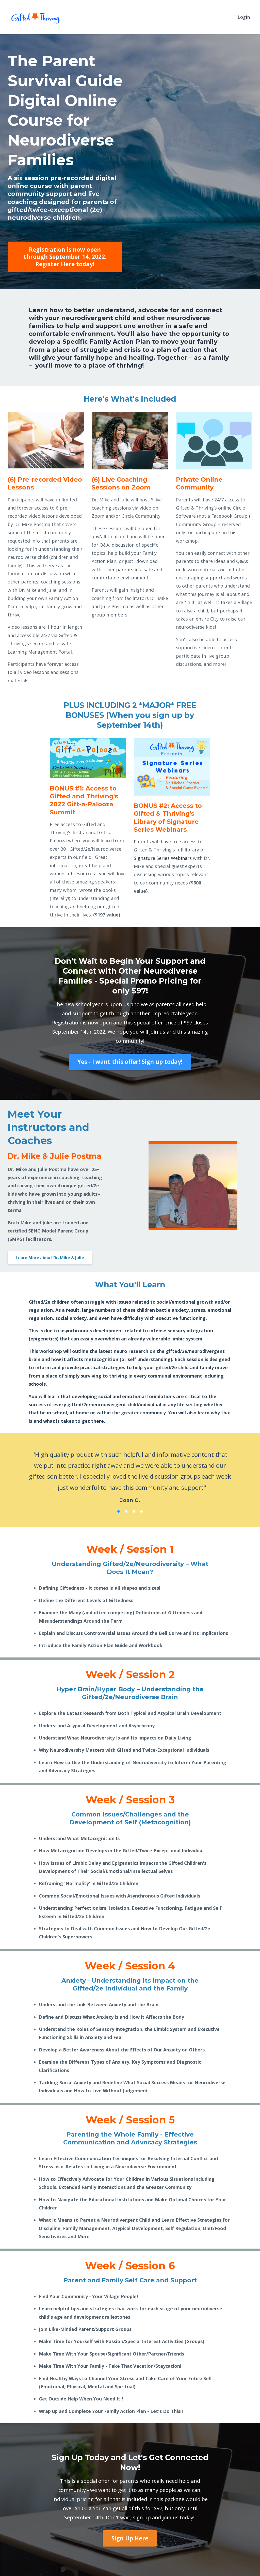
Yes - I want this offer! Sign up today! (130, 1062)
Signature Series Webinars (163, 858)
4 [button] (141, 1511)
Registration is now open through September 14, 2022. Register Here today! (65, 257)
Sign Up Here (129, 2538)
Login (244, 17)
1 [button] (118, 1511)
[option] (130, 1472)
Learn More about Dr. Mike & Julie (50, 1257)
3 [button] (134, 1511)
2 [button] (126, 1511)
